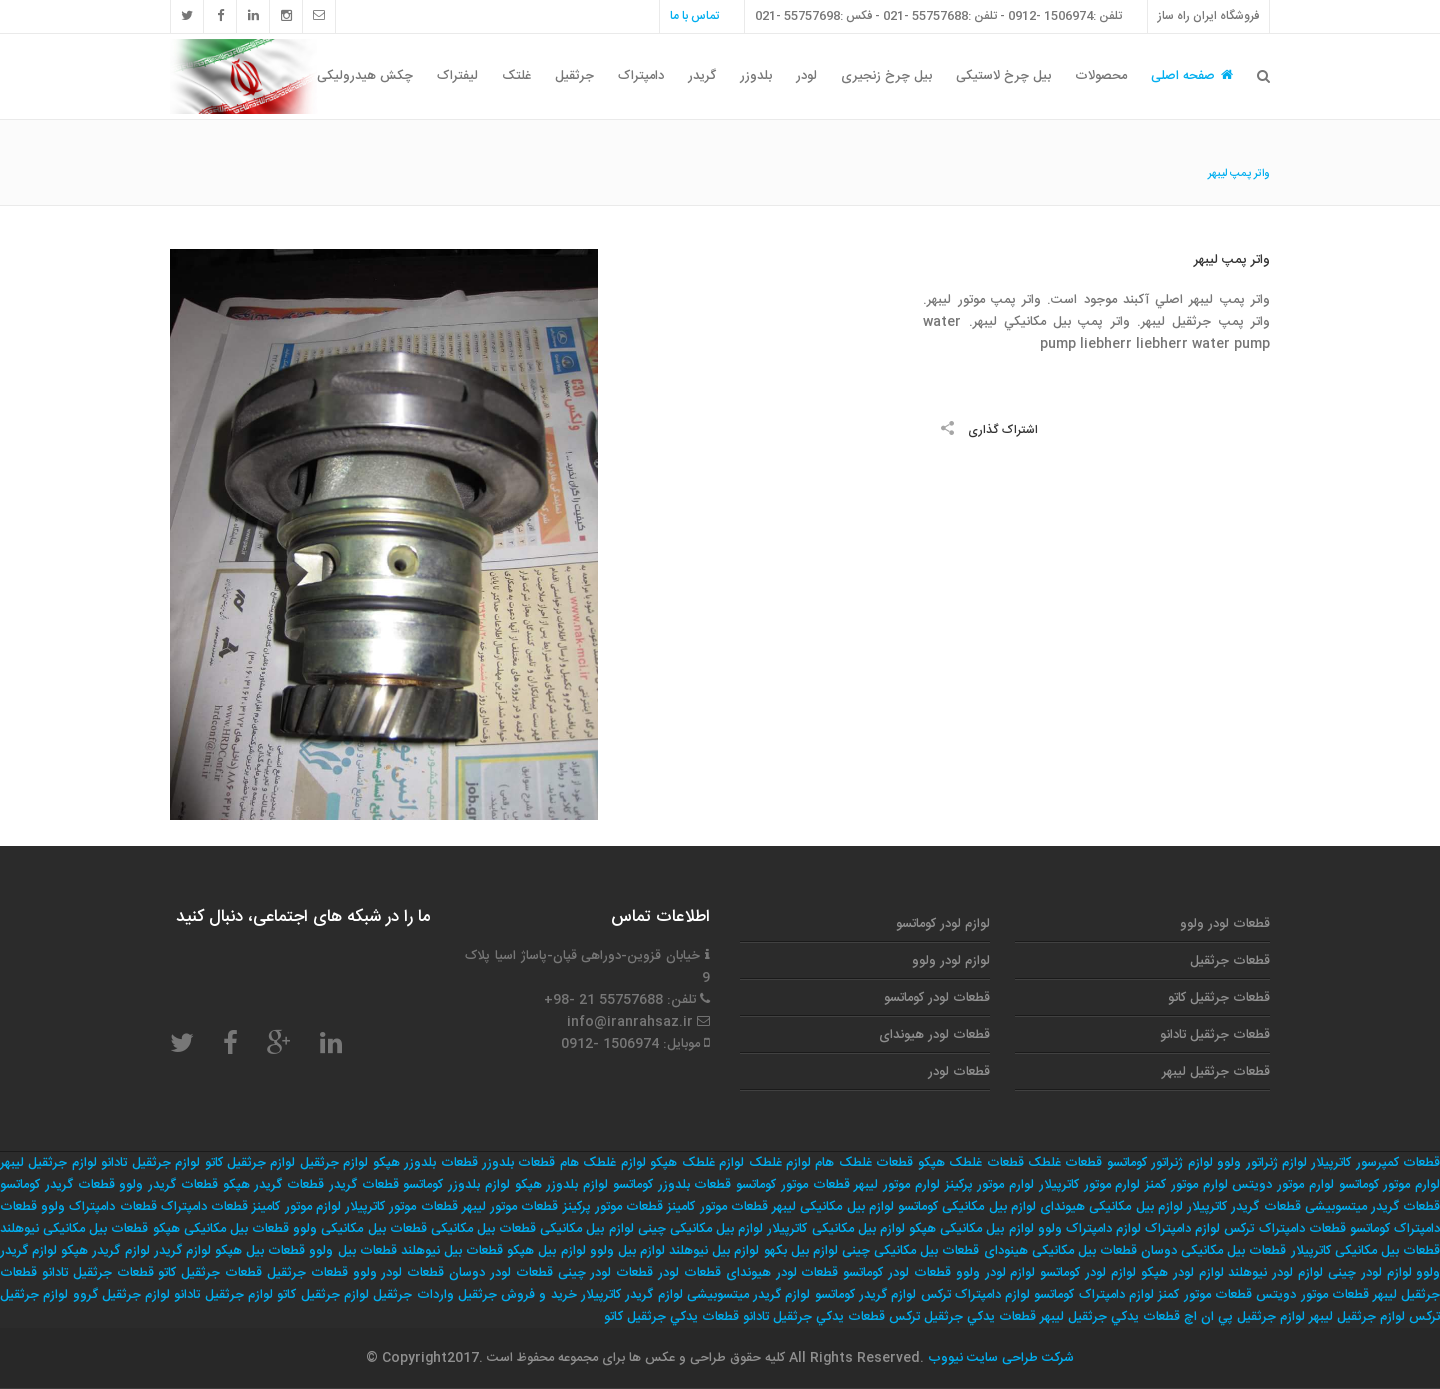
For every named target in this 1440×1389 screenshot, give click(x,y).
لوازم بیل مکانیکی (586, 1229)
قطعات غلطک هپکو (971, 1163)
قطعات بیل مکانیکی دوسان (1213, 1251)
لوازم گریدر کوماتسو (866, 1295)
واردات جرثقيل (413, 1295)
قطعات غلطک (1065, 1163)
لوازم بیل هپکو (546, 1251)
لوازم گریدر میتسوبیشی (749, 1295)
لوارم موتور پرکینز (990, 1185)
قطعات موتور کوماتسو (793, 1185)
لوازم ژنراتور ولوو (1262, 1163)
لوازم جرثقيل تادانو (223, 1295)
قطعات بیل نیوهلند (452, 1251)
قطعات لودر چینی (606, 1273)
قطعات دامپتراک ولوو (98, 1207)
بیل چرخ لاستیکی (1003, 76)
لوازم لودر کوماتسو (943, 924)
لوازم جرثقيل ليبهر (1357, 1317)
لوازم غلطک (780, 1163)
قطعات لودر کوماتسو (937, 998)
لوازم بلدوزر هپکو (562, 1185)
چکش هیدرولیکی (365, 76)
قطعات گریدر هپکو (274, 1185)
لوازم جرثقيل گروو (122, 1295)
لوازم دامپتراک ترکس (976, 1295)
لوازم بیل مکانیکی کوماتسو (967, 1207)
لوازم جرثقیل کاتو (250, 1163)
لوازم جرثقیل (334, 1163)
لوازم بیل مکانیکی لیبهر (833, 1207)
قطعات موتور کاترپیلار (401, 1207)
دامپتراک (641, 76)
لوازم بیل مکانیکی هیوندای (1111, 1207)
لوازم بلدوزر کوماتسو (456, 1185)
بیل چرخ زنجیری (886, 76)
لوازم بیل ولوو (627, 1251)
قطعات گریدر (364, 1185)
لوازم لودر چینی (1370, 1273)
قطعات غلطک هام (864, 1163)
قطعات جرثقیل (1230, 961)
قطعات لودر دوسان (501, 1273)
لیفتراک (457, 76)
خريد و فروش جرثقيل (517, 1295)
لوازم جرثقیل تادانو (150, 1163)
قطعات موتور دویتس (1312, 1295)
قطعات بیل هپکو (260, 1251)
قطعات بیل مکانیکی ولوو (359, 1229)
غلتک (516, 76)
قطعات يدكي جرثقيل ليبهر (1110, 1317)
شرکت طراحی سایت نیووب (999, 1358)
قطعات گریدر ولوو (168, 1185)
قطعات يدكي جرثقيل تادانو (814, 1317)
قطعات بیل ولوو (352, 1251)
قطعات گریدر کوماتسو (57, 1185)
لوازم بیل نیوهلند (714, 1251)
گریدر (702, 76)
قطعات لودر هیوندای (934, 1035)
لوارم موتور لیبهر (897, 1185)
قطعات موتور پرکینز (613, 1207)
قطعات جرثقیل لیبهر (1216, 1072)
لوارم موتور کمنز (1186, 1185)
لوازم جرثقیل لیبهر (48, 1163)
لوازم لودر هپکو (1182, 1273)
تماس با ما (694, 16)
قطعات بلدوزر (518, 1163)
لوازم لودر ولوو (951, 961)
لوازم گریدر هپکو (105, 1251)
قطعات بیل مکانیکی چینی (910, 1251)
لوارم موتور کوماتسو (1390, 1185)
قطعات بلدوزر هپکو (425, 1163)
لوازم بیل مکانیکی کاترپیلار (835, 1229)
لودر (806, 76)
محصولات (1101, 76)
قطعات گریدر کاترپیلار (1243, 1207)
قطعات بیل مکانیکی (483, 1229)
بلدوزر (756, 76)
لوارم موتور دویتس (1283, 1185)
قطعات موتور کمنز (1205, 1295)
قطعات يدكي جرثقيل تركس (962, 1317)
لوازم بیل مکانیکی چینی (700, 1229)
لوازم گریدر (182, 1251)
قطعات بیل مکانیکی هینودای (1060, 1251)
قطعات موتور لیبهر (510, 1207)
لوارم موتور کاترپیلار (1090, 1185)
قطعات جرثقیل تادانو (1215, 1035)
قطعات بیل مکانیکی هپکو (221, 1229)
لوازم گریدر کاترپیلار (632, 1295)
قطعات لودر (959, 1072)
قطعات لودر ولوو (1225, 924)
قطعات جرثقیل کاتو (1219, 998)
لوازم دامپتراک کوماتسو (1094, 1295)
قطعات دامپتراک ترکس (1284, 1229)
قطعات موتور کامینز (717, 1207)
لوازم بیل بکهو (801, 1251)
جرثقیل (574, 76)
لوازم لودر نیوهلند (1275, 1273)
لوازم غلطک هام (603, 1163)
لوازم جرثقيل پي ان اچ (1244, 1317)
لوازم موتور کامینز (296, 1207)
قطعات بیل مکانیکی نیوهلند (74, 1229)
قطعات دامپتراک (204, 1207)
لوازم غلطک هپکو (697, 1163)
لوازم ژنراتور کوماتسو (1160, 1163)
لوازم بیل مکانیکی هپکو (971, 1229)
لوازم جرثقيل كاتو (323, 1295)
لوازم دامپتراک (1182, 1229)
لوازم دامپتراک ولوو (1089, 1229)
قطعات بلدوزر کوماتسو (672, 1185)
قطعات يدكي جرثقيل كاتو (671, 1317)
